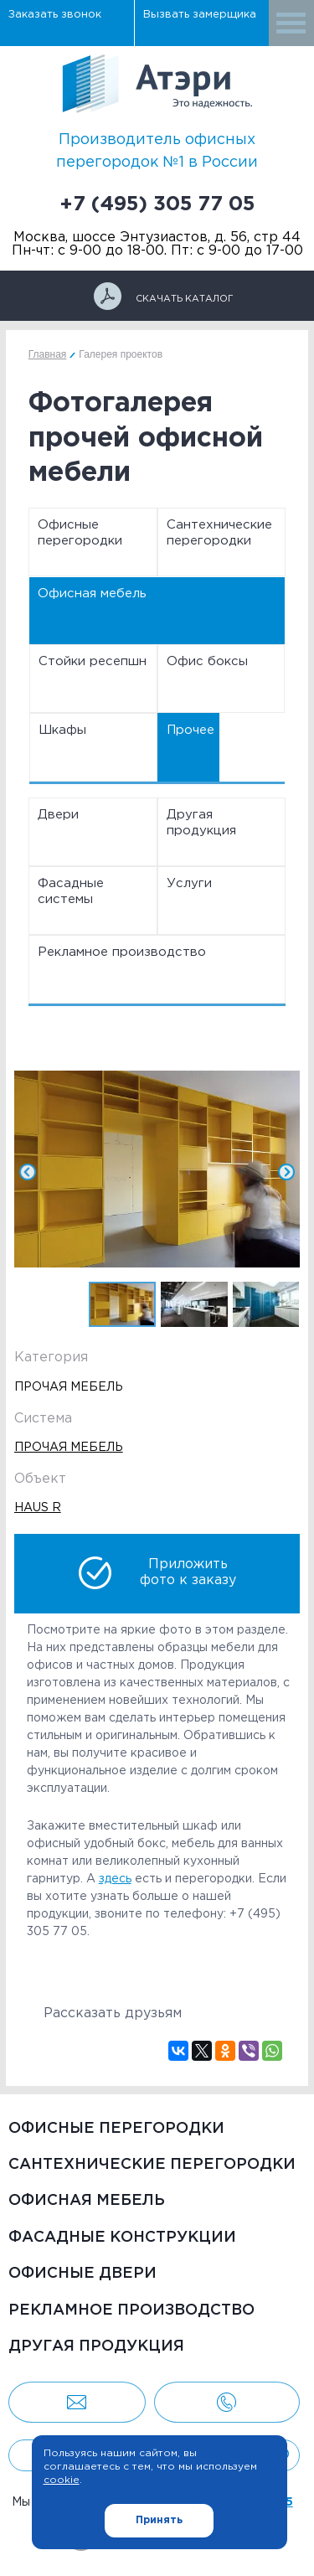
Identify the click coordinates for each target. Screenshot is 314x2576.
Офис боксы (207, 661)
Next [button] (266, 1172)
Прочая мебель (68, 1448)
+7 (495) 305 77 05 (157, 204)
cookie (62, 2480)
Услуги (189, 883)
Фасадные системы (71, 892)
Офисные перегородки (80, 533)
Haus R (37, 1508)
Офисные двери (82, 2273)
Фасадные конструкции (122, 2237)
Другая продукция (201, 823)
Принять (159, 2520)
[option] (157, 1172)
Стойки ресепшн (93, 661)
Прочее (190, 730)
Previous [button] (47, 1172)
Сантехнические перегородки (219, 533)
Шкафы (62, 730)
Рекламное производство (122, 952)
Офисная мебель (92, 593)
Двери (58, 814)
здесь (115, 1879)
